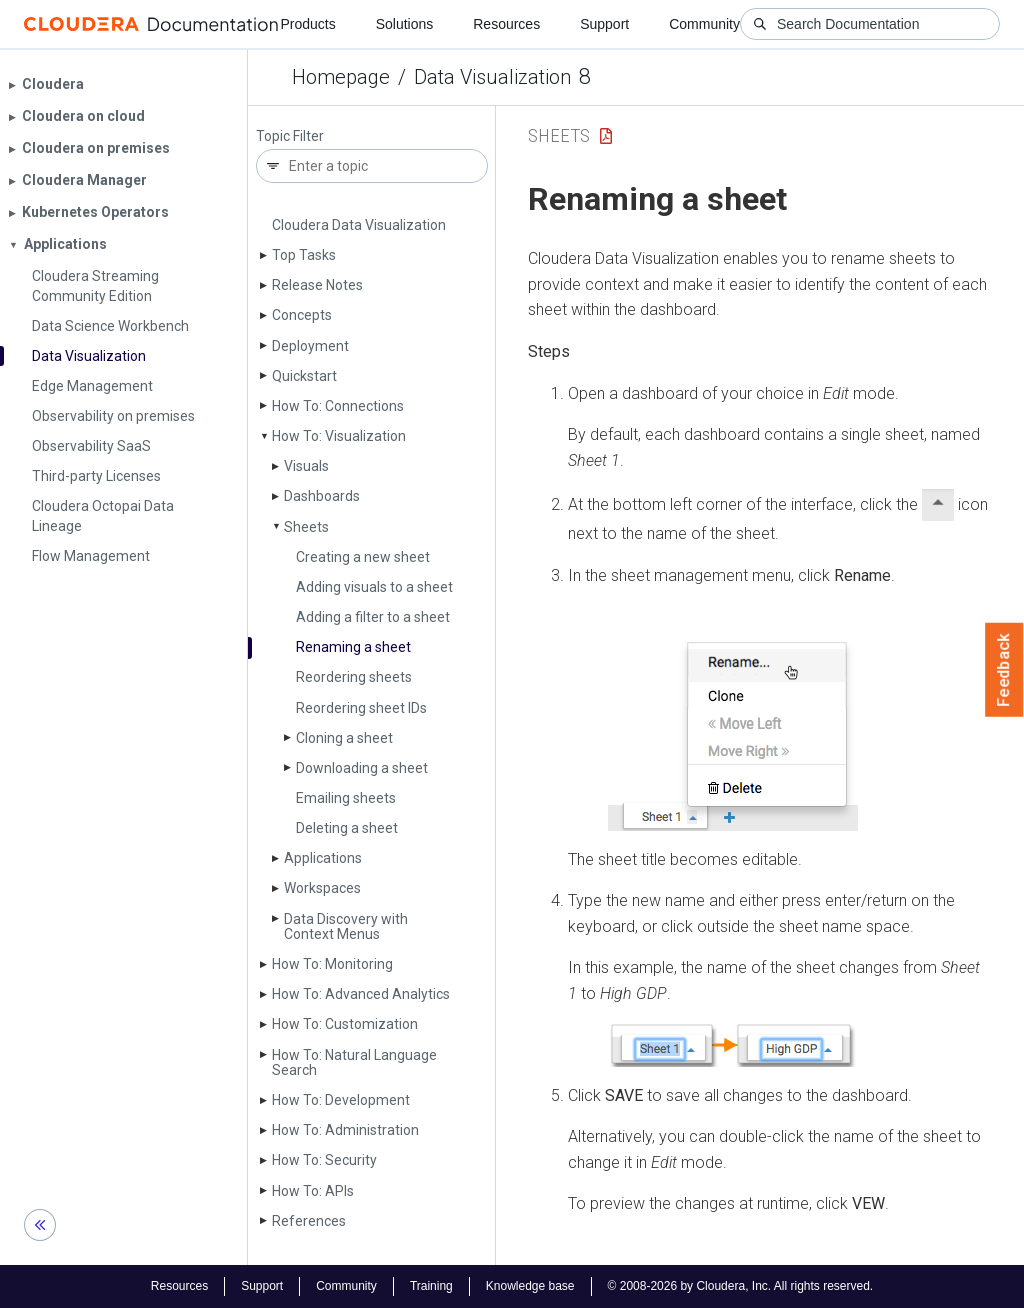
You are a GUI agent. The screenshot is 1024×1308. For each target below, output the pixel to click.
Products (307, 24)
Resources (506, 24)
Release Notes (317, 285)
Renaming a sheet (353, 647)
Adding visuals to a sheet (374, 587)
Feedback (1004, 670)
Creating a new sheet (363, 557)
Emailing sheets (346, 798)
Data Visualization (492, 77)
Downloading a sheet (362, 768)
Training (431, 1286)
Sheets (306, 527)
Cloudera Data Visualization (359, 225)
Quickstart (304, 376)
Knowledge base (530, 1286)
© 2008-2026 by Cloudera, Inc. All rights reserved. (741, 1286)
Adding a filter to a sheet (373, 617)
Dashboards (322, 496)
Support (604, 24)
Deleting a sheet (347, 828)
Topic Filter (290, 136)
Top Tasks (304, 255)
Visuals (306, 466)
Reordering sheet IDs (361, 708)
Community (704, 24)
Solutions (405, 24)
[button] (733, 718)
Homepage (341, 77)
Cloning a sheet (344, 738)
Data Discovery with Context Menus (346, 926)
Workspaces (322, 888)
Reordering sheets (354, 677)
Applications (323, 858)
